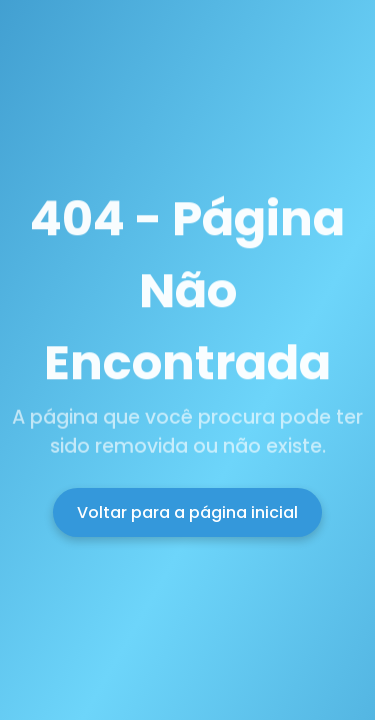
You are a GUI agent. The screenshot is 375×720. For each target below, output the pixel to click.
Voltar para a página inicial (187, 512)
